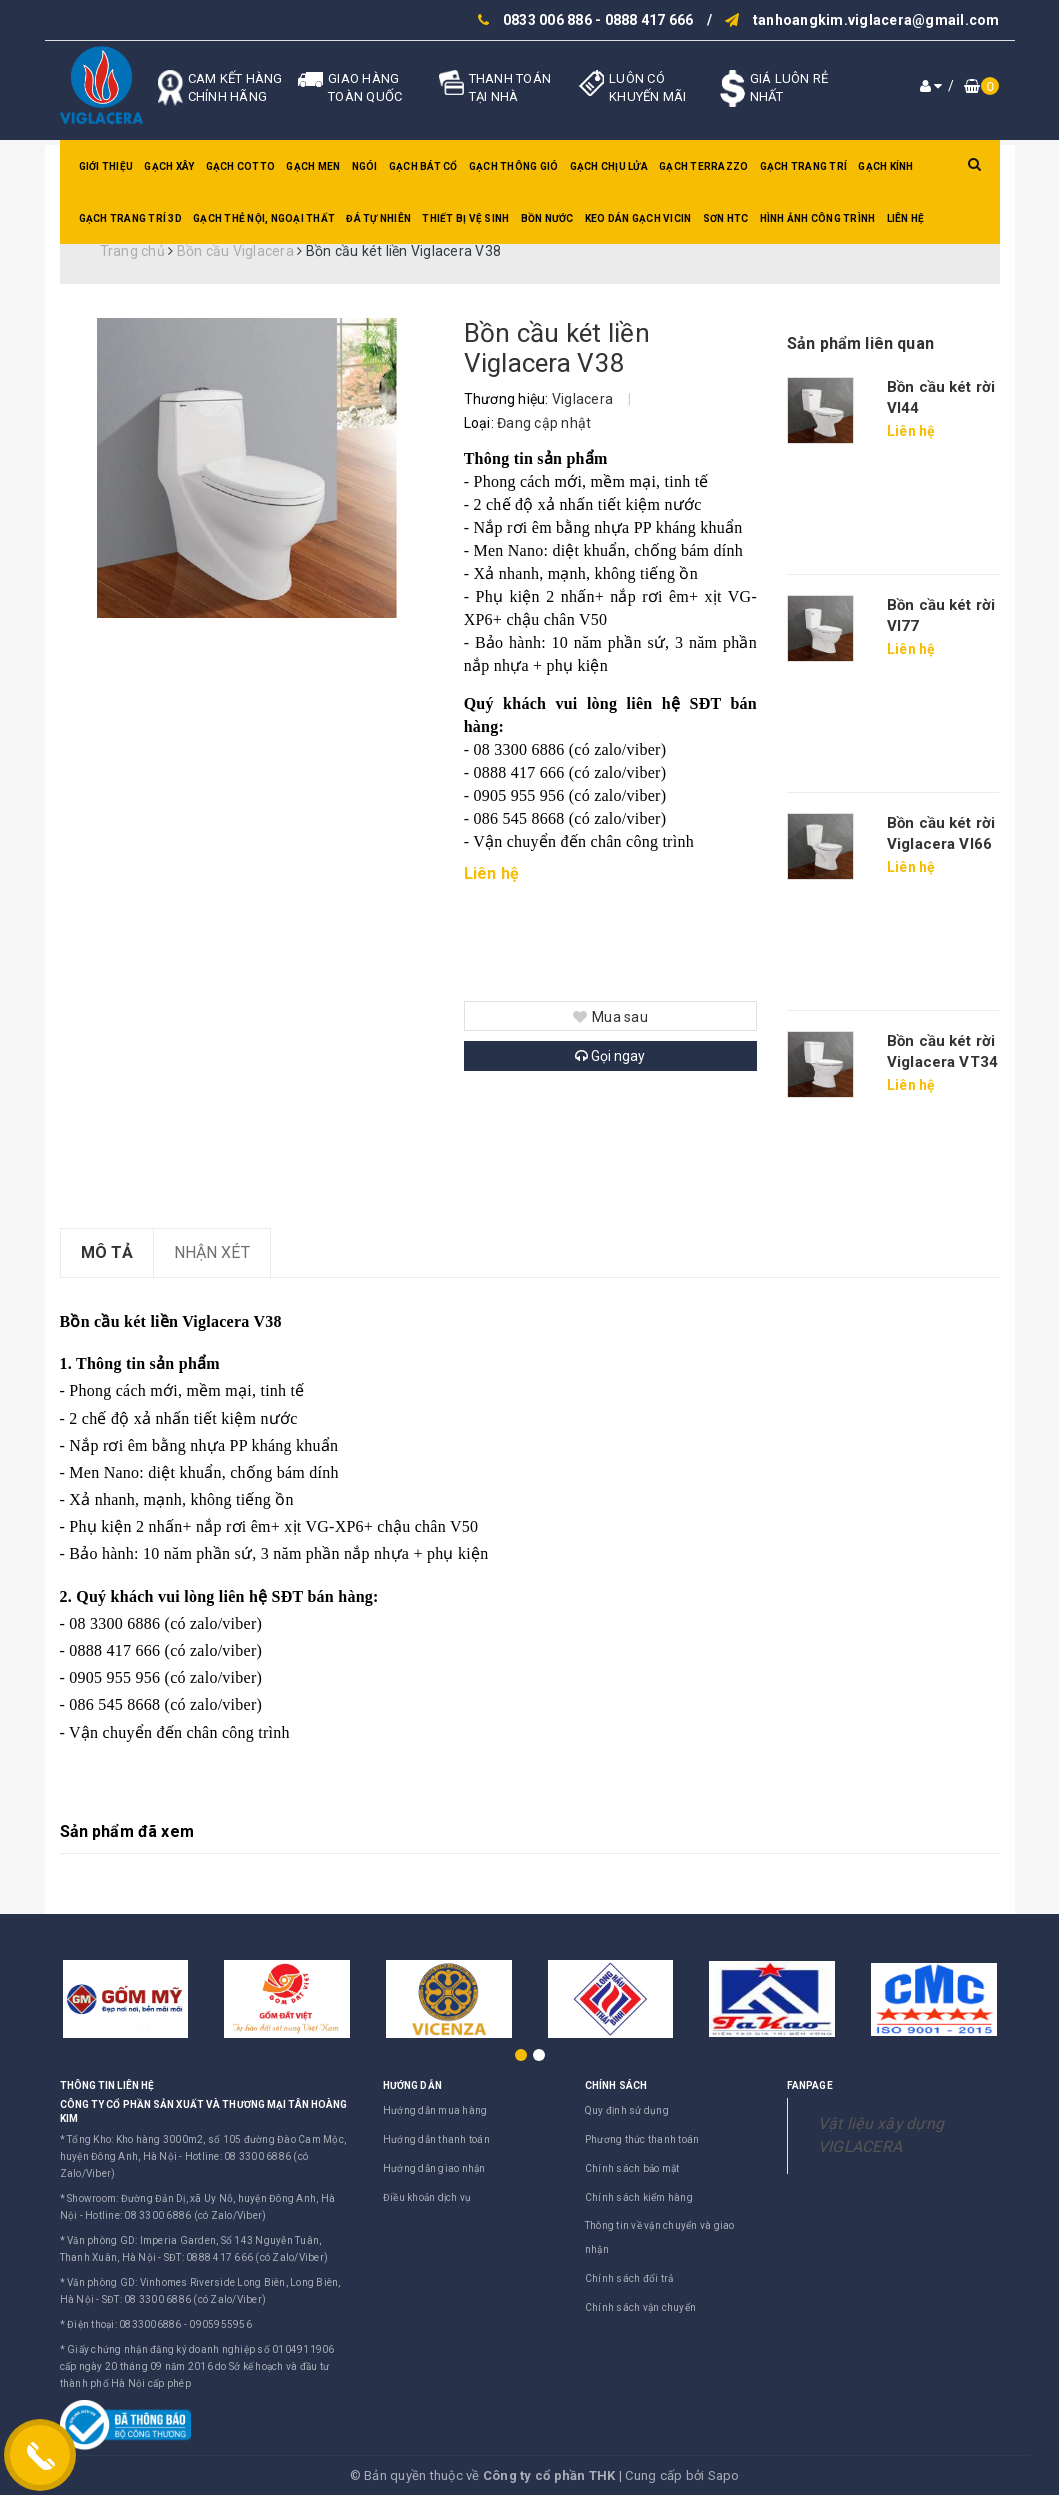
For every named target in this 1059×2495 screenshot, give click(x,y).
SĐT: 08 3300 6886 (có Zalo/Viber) (184, 2299)
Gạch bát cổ (423, 166)
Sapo (724, 2475)
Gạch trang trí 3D (130, 218)
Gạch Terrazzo (703, 166)
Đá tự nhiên (378, 218)
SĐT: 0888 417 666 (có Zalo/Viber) (246, 2257)
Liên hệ (906, 218)
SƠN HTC (726, 218)
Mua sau (610, 1017)
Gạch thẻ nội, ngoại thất (264, 218)
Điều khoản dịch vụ (427, 2197)
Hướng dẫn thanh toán (436, 2139)
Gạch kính (885, 166)
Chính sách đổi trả (629, 2278)
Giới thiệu (106, 166)
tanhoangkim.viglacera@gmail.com (876, 20)
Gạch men (313, 166)
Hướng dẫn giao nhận (434, 2168)
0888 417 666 (649, 20)
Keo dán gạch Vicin (638, 218)
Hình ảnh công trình (818, 218)
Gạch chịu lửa (609, 166)
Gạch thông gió (514, 166)
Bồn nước (547, 218)
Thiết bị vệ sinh (465, 218)
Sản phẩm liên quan (860, 343)
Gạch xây (169, 166)
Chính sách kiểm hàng (639, 2197)
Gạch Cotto (241, 166)
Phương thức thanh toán (642, 2139)
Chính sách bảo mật (632, 2168)
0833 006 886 (547, 20)
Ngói (365, 166)
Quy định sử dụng (627, 2110)
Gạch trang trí (804, 166)
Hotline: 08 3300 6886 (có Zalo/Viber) (175, 2215)
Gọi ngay (610, 1056)
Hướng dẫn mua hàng (435, 2110)
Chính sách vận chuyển (640, 2307)
